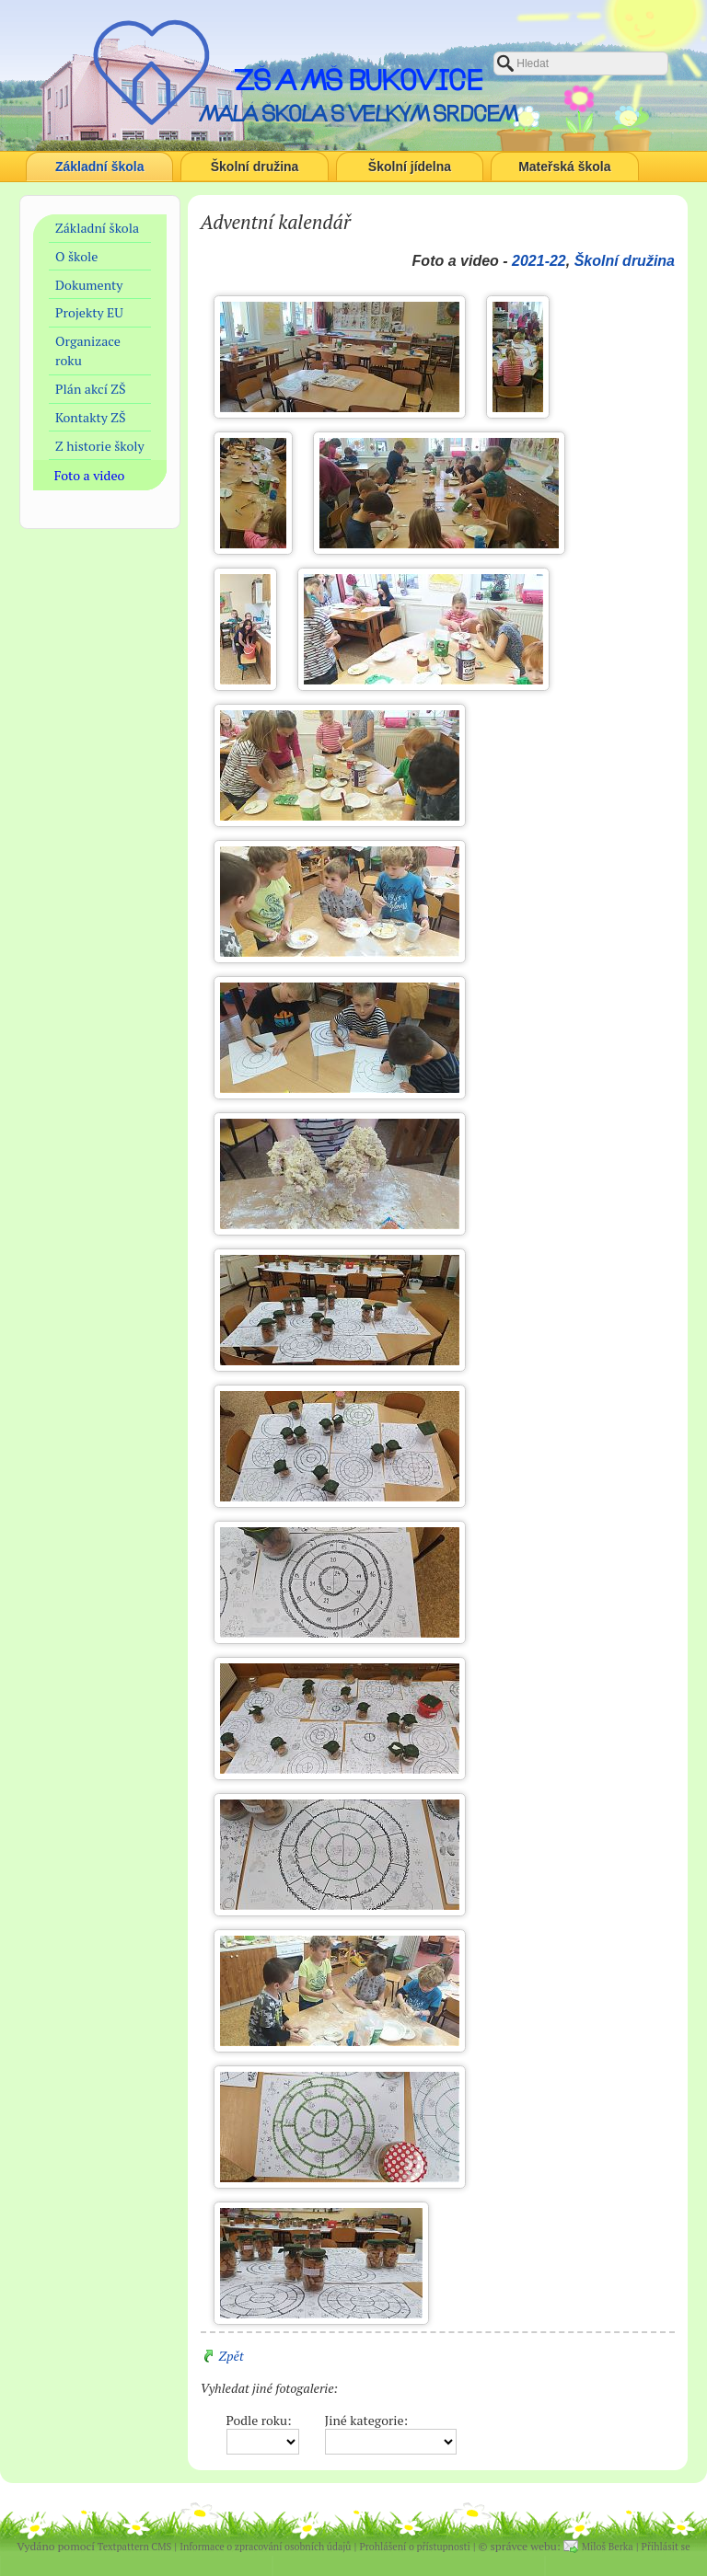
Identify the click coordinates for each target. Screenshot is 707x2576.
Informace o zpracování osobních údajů (265, 2546)
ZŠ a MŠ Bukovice (358, 80)
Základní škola (99, 166)
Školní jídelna (409, 166)
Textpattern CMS (134, 2546)
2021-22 (539, 261)
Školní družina (255, 166)
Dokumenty (88, 284)
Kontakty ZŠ (90, 417)
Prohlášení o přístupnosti (414, 2546)
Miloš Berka (607, 2546)
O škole (76, 256)
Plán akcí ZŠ (90, 388)
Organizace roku (88, 350)
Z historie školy (100, 445)
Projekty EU (89, 312)
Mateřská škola (564, 166)
